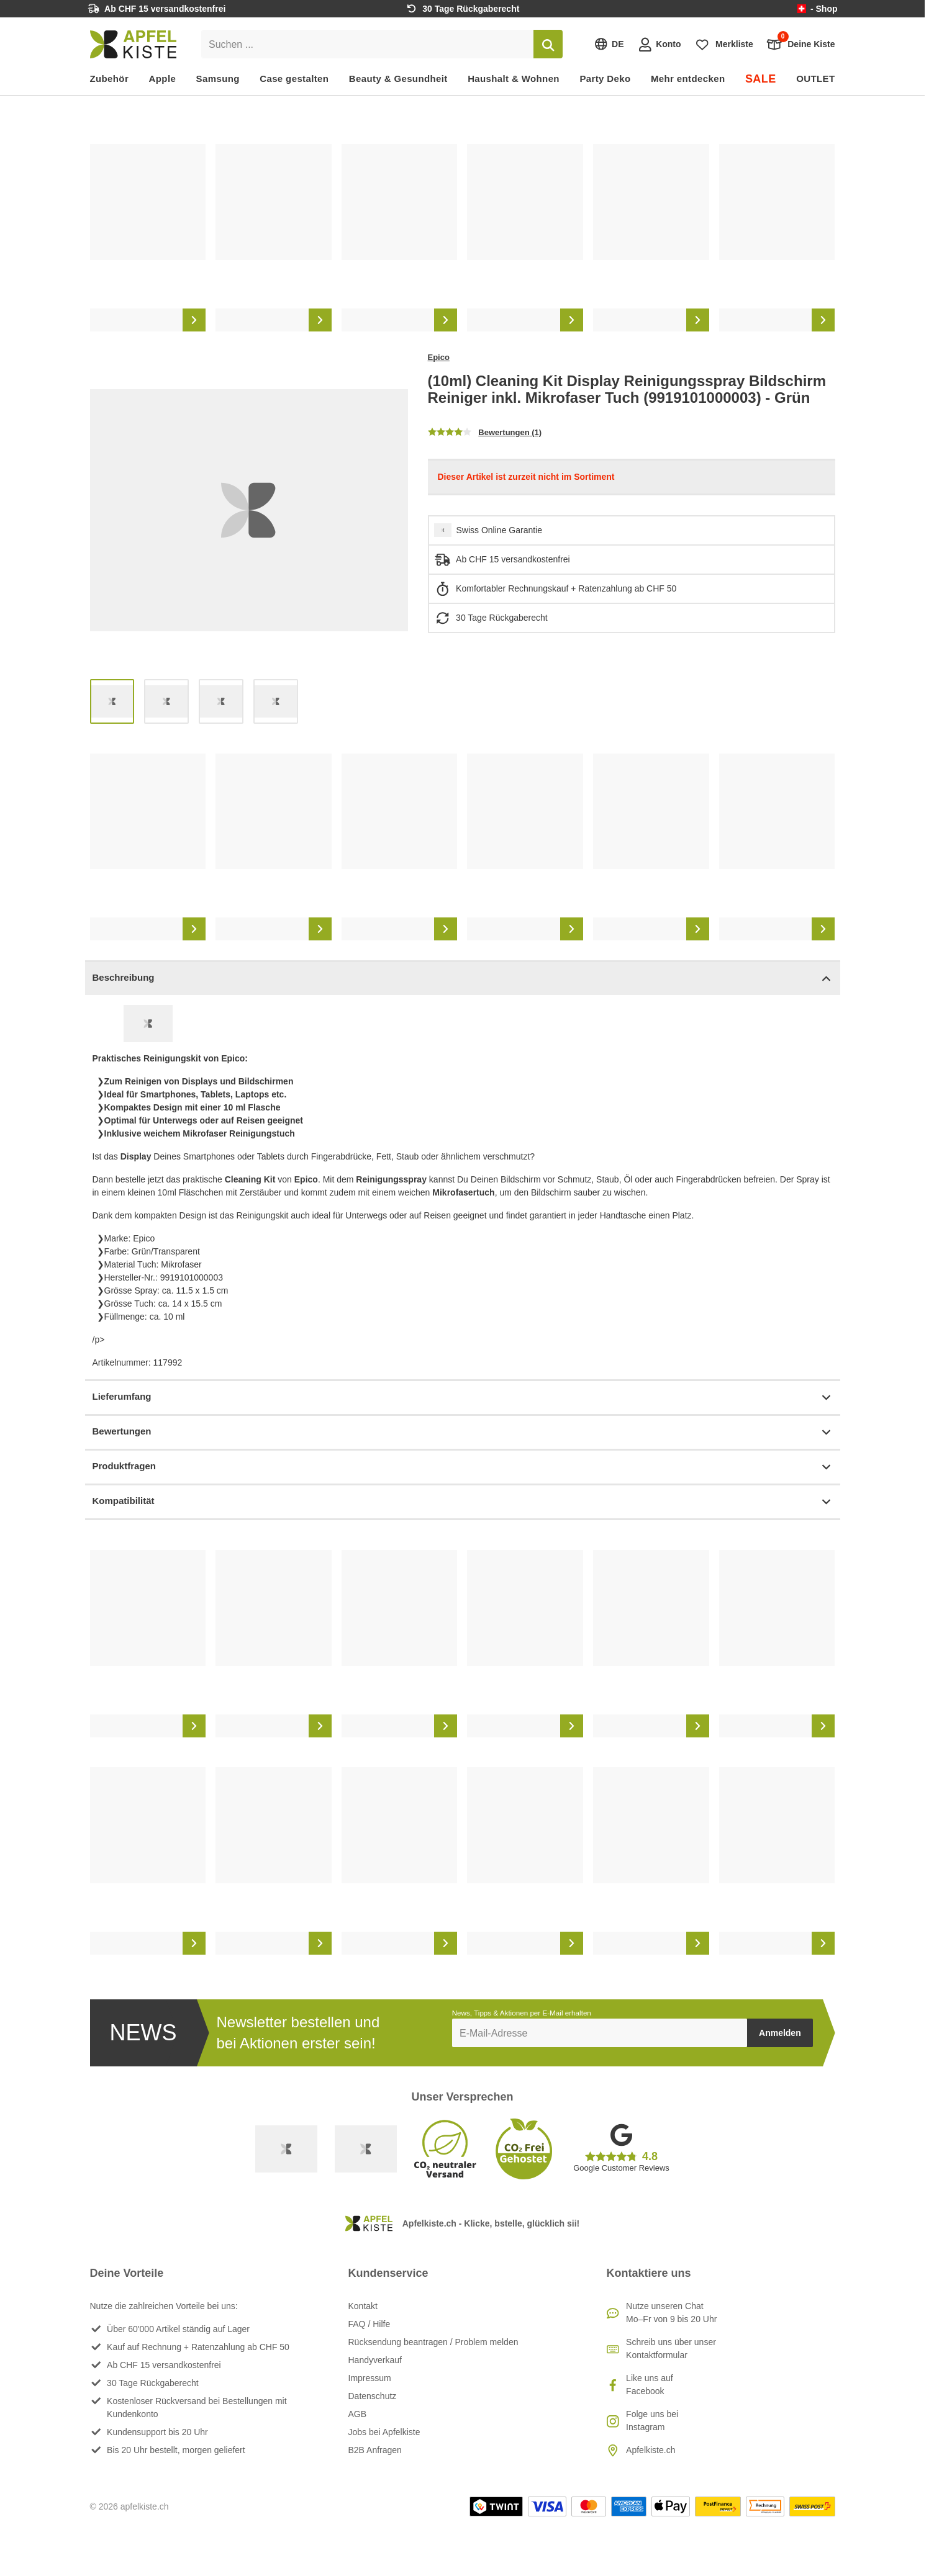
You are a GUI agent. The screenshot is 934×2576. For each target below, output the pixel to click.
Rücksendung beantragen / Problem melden (433, 2342)
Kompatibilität (463, 1501)
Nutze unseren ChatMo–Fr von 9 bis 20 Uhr (671, 2312)
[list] (462, 237)
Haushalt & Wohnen (514, 78)
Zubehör (109, 78)
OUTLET (815, 78)
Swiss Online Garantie (499, 530)
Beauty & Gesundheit (398, 78)
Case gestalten (294, 78)
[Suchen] (547, 44)
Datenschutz (372, 2396)
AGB (357, 2414)
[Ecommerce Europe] (366, 2149)
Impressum (369, 2378)
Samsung (218, 78)
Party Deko (604, 78)
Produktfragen (463, 1467)
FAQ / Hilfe (369, 2324)
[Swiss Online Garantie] (286, 2149)
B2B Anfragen (375, 2450)
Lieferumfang (463, 1397)
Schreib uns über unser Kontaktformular (671, 2348)
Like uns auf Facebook (649, 2384)
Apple (162, 78)
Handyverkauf (375, 2360)
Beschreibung (463, 978)
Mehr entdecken (688, 78)
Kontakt (363, 2306)
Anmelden (780, 2033)
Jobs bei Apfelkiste (384, 2432)
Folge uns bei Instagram (652, 2420)
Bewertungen (463, 1432)
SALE (760, 79)
